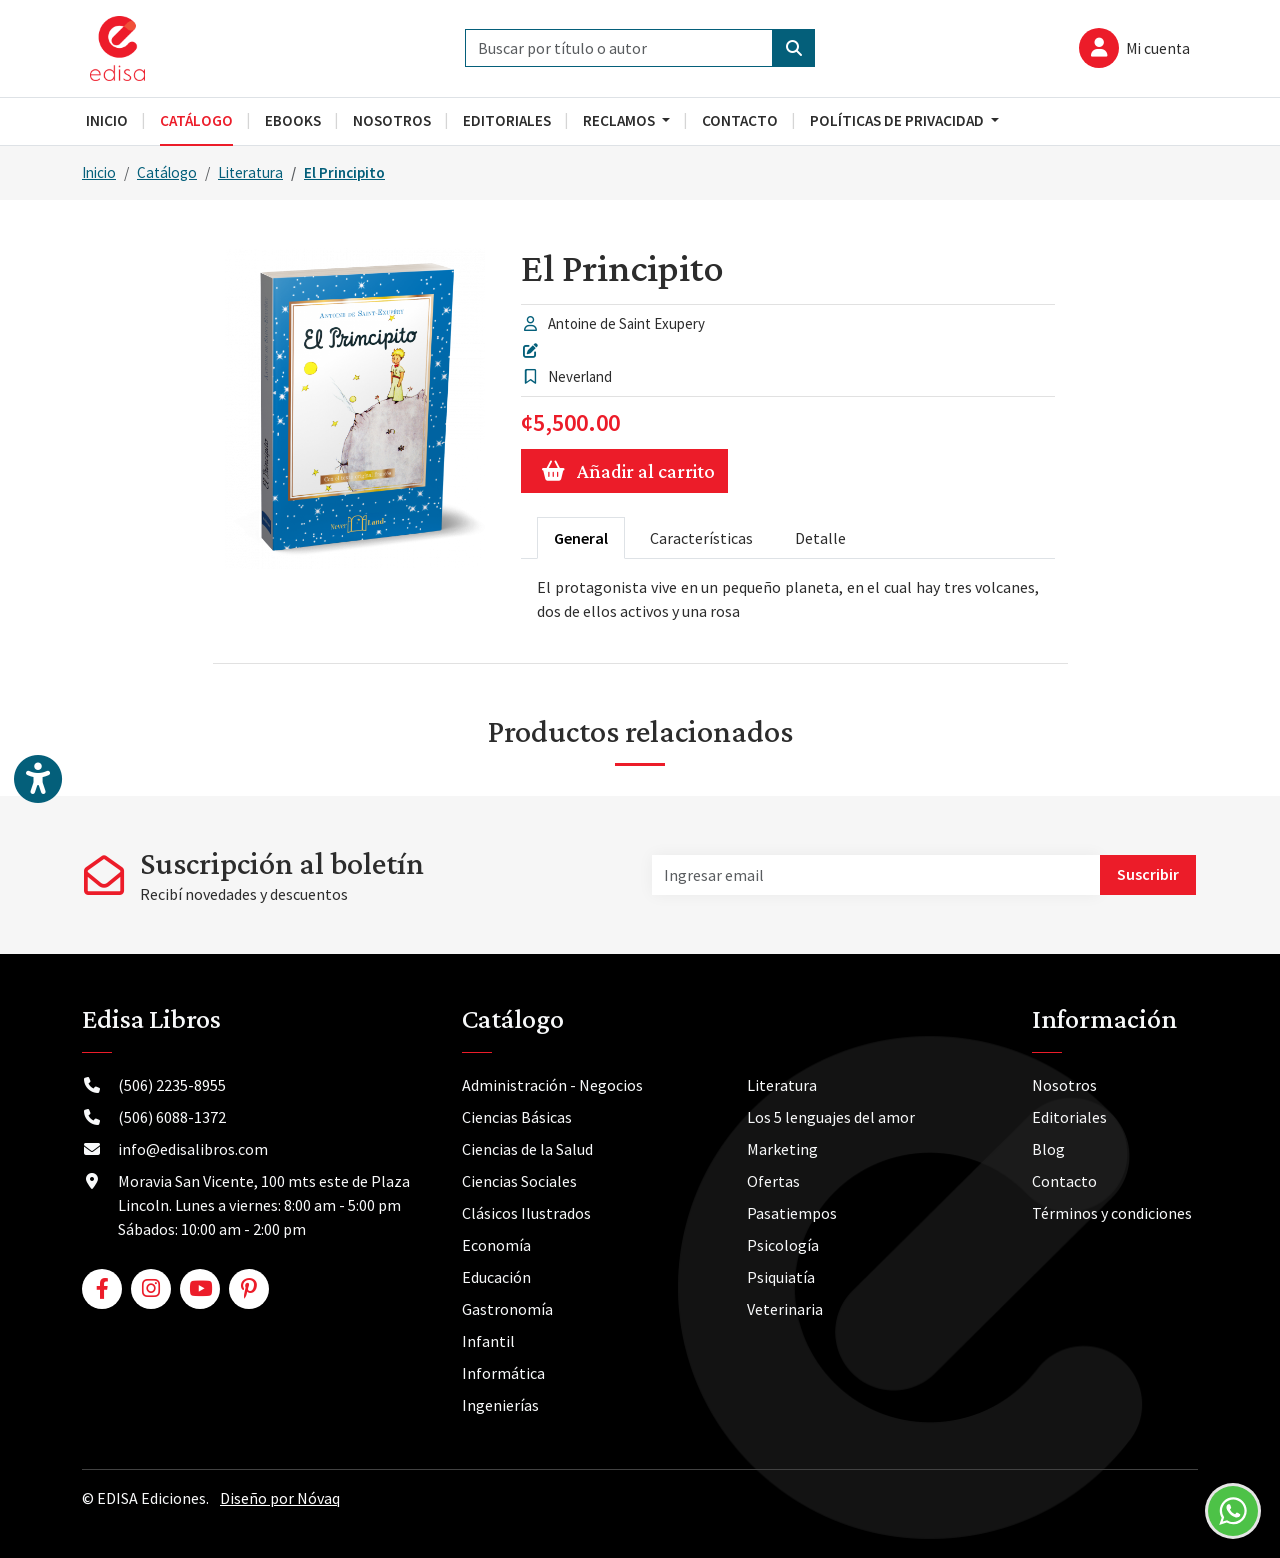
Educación (496, 1277)
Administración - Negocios (552, 1085)
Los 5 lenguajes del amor (831, 1117)
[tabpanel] (788, 599)
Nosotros (1064, 1085)
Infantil (488, 1341)
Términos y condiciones (1112, 1213)
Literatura (250, 172)
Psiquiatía (781, 1277)
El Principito (344, 172)
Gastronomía (507, 1309)
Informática (503, 1373)
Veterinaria (785, 1309)
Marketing (782, 1149)
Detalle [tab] (820, 538)
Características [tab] (701, 538)
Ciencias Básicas (517, 1117)
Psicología (783, 1245)
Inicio (99, 172)
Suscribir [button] (1148, 874)
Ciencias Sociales (519, 1181)
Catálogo (167, 172)
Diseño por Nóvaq (280, 1498)
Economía (496, 1245)
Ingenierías (500, 1405)
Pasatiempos (792, 1213)
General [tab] (581, 538)
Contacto (1064, 1181)
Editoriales (1069, 1117)
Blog (1048, 1149)
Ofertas (773, 1181)
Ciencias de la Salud (527, 1149)
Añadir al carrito (624, 471)
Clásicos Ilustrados (526, 1213)
